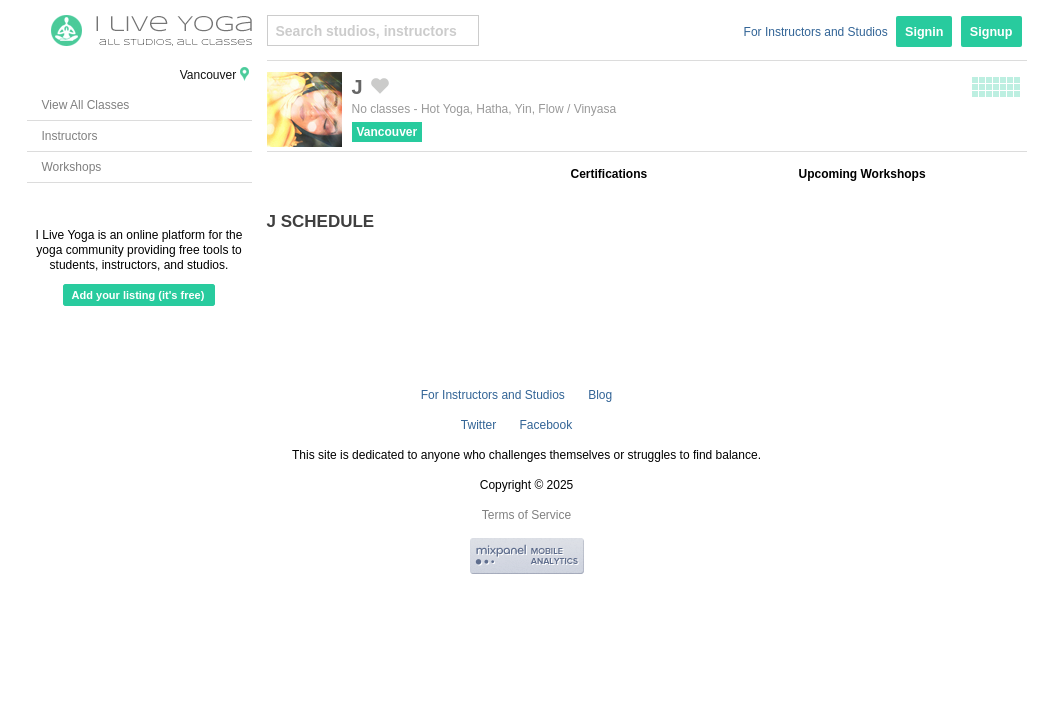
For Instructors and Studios (816, 32)
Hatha (492, 109)
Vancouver (387, 132)
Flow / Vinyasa (577, 109)
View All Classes (86, 105)
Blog (600, 395)
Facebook (545, 425)
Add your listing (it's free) (138, 295)
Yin (523, 109)
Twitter (478, 425)
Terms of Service (526, 515)
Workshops (72, 167)
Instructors (70, 136)
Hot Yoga (445, 109)
